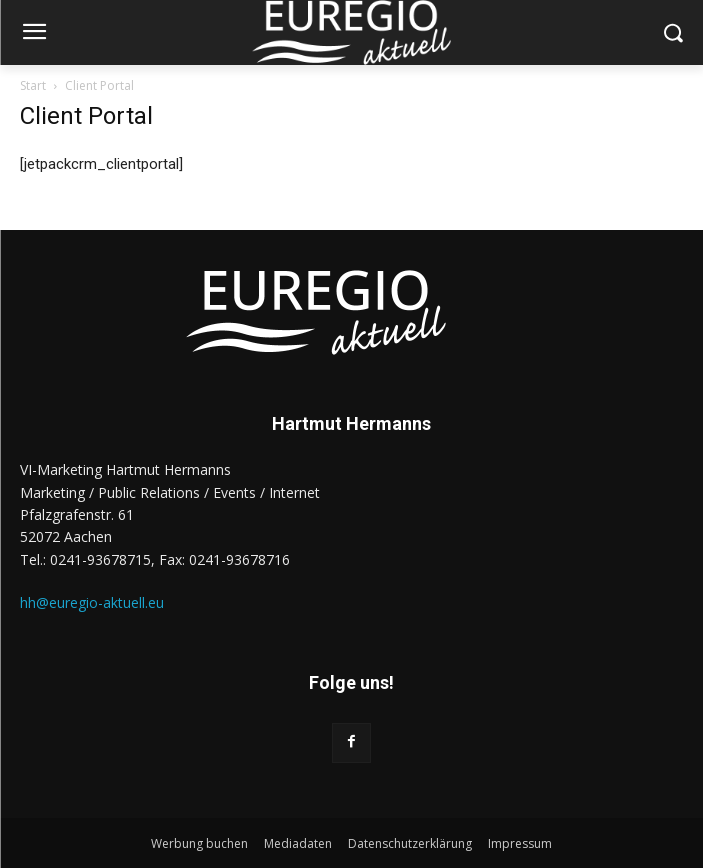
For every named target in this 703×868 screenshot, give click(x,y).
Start (33, 85)
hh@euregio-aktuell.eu (92, 602)
